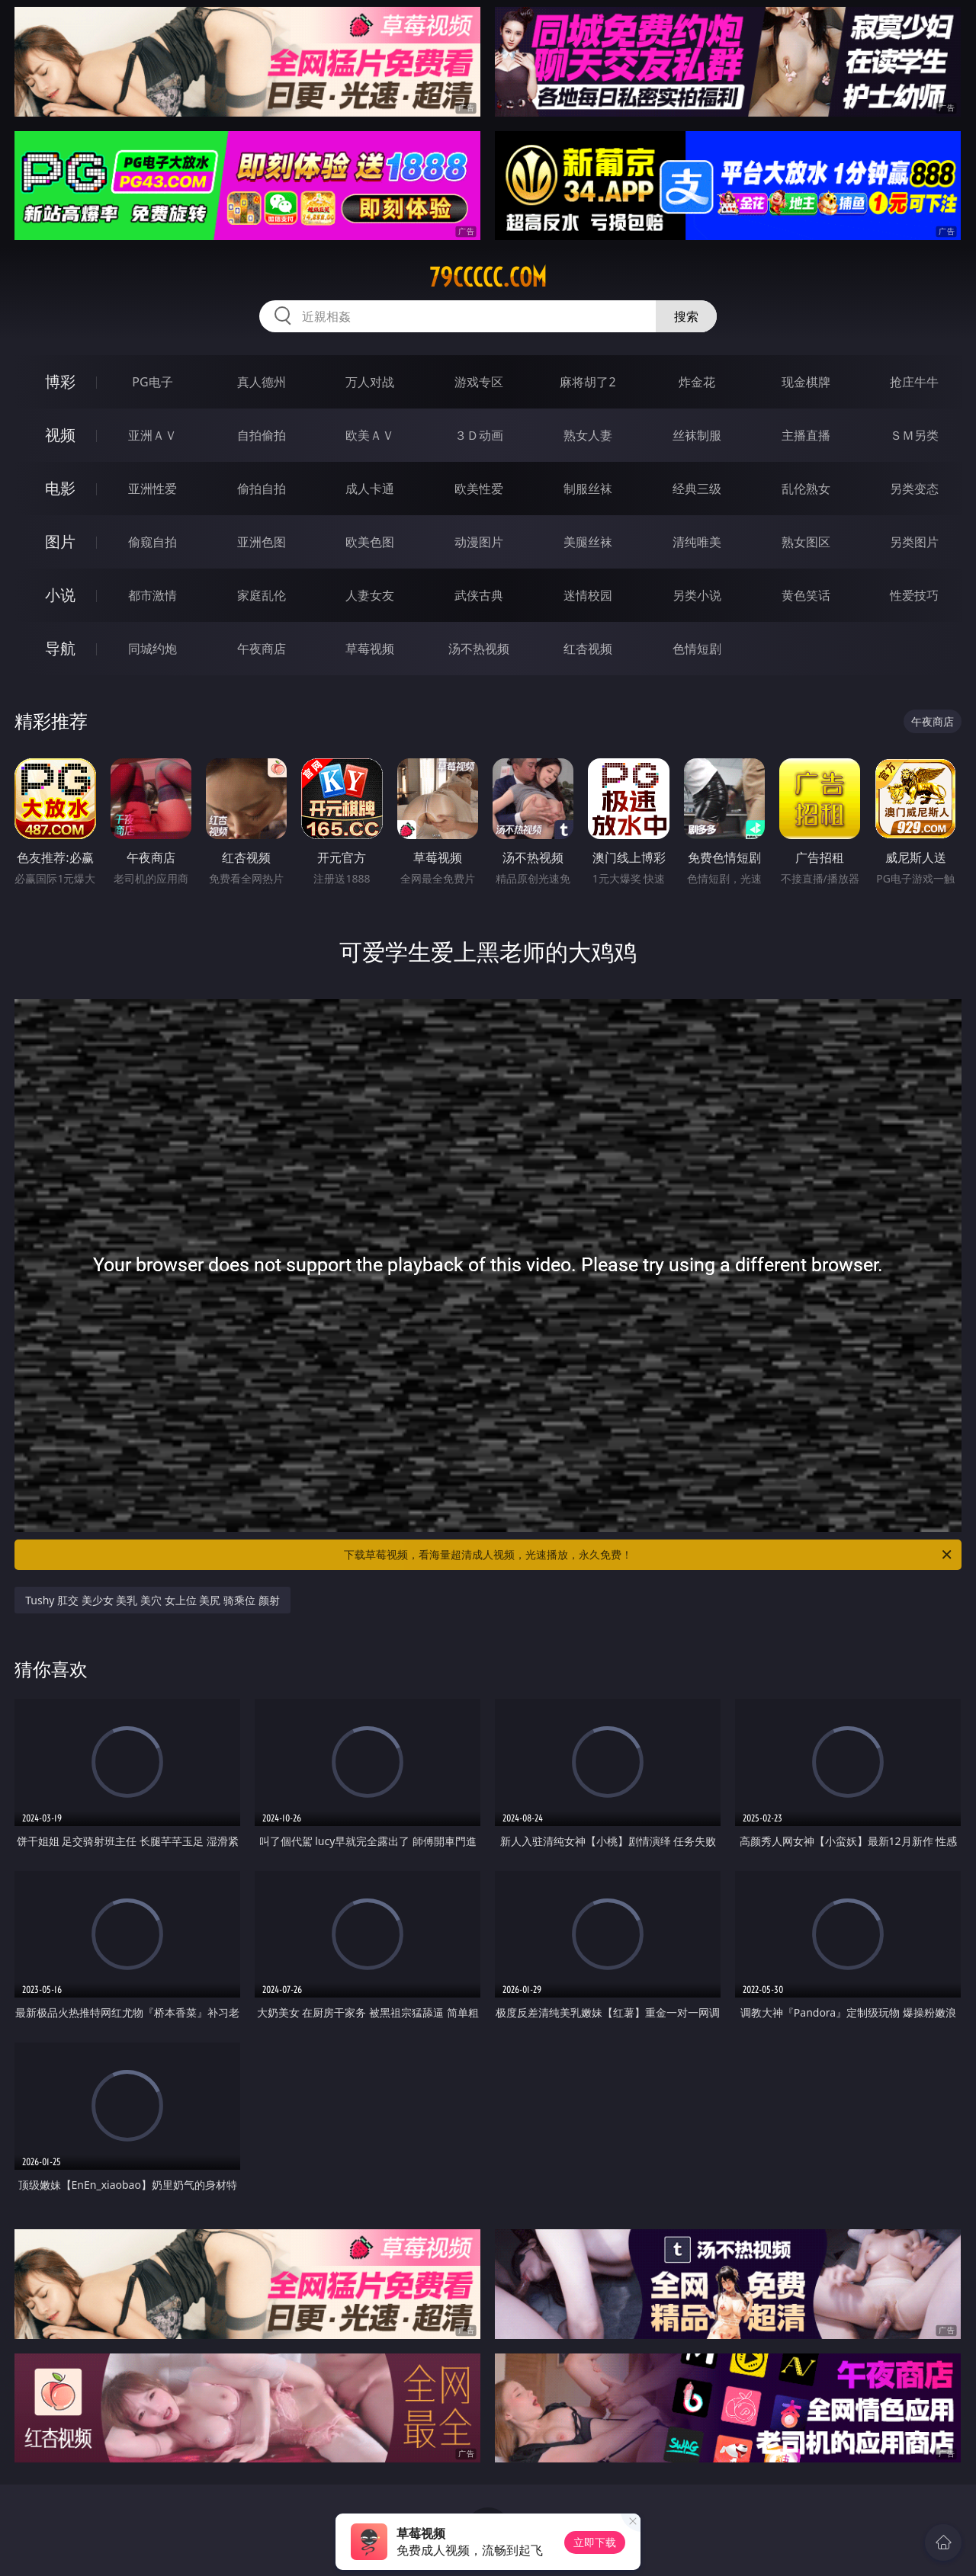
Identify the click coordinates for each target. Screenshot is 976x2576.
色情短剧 (697, 648)
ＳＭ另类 (914, 435)
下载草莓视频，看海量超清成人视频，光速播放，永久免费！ (649, 1555)
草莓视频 (369, 648)
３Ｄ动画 (478, 435)
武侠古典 (478, 595)
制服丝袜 (587, 488)
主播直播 (806, 435)
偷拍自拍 (261, 488)
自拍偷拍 (261, 435)
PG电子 (152, 381)
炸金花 (697, 381)
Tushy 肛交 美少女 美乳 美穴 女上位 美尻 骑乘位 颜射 (152, 1600)
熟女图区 (806, 541)
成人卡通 (369, 488)
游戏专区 (478, 381)
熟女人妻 (587, 435)
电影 (60, 488)
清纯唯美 (697, 541)
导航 (60, 648)
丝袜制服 (697, 435)
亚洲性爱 (152, 488)
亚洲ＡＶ (152, 435)
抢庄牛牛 (914, 381)
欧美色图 (369, 541)
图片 (60, 541)
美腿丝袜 (587, 541)
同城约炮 (152, 648)
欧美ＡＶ (369, 435)
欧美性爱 (478, 488)
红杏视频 (587, 648)
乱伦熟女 (806, 488)
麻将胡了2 (587, 381)
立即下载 (594, 2542)
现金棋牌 (806, 381)
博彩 (60, 381)
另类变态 (914, 488)
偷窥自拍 (152, 541)
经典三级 (697, 488)
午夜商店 (261, 648)
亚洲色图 (261, 541)
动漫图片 (478, 541)
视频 (60, 435)
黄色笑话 (806, 595)
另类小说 (697, 595)
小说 (60, 595)
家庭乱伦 (261, 595)
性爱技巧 (914, 595)
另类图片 (914, 541)
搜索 (686, 316)
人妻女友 (369, 595)
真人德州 (261, 381)
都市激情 (152, 595)
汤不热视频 (478, 648)
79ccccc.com (488, 277)
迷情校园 (587, 595)
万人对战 (369, 381)
